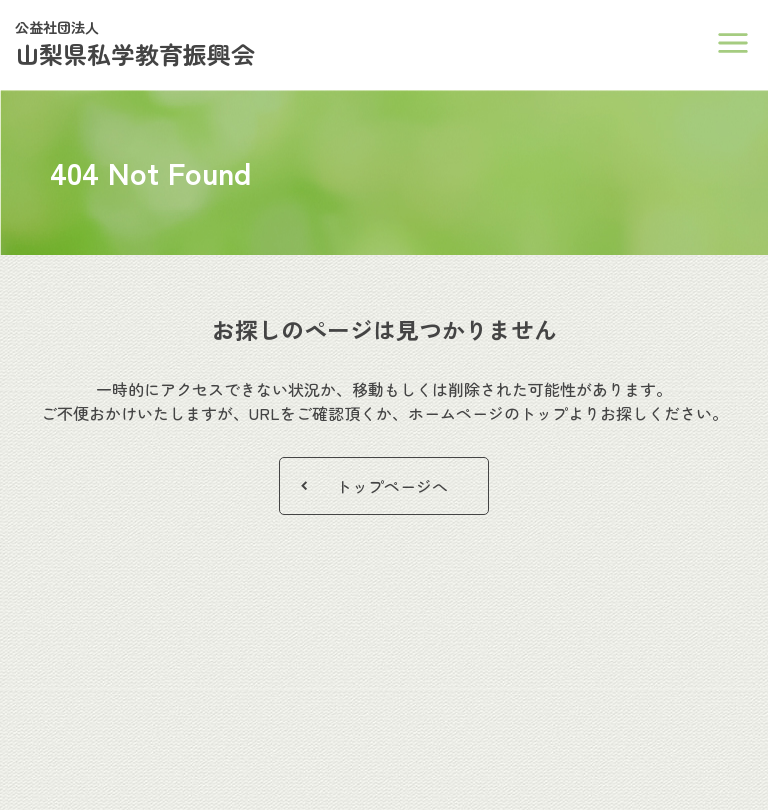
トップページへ (392, 486)
